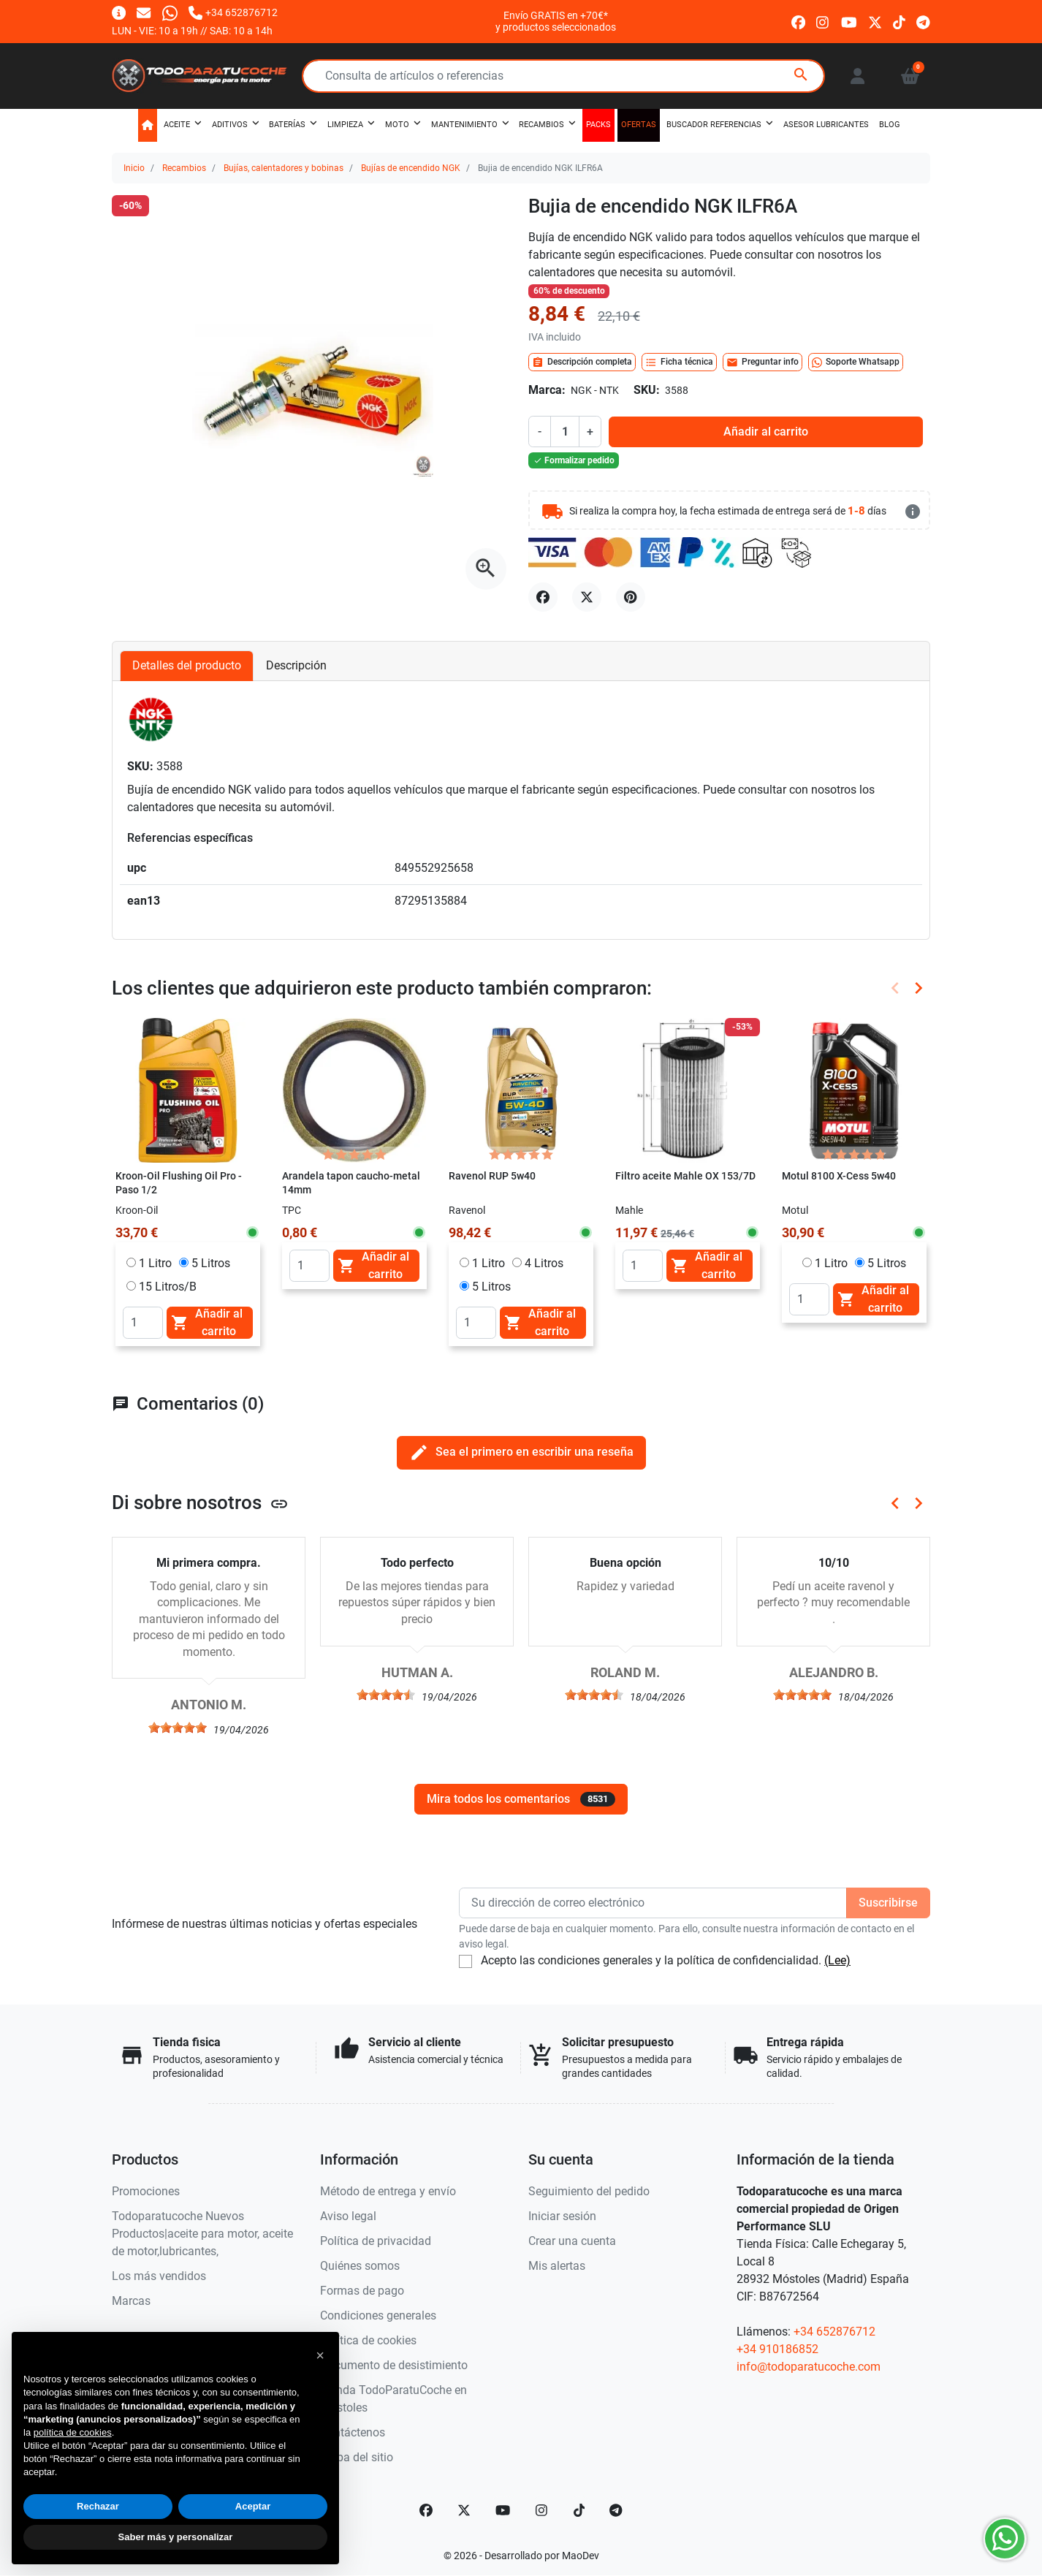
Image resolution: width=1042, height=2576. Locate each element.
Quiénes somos (360, 2266)
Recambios (184, 168)
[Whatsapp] (170, 12)
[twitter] (875, 21)
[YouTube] (502, 2510)
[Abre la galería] (485, 568)
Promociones (146, 2191)
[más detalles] (912, 511)
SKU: (647, 390)
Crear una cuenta (572, 2241)
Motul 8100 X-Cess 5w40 (839, 1176)
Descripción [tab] (296, 665)
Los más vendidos (159, 2276)
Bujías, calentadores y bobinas (283, 168)
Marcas (131, 2301)
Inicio (134, 168)
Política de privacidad (375, 2241)
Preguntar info (762, 362)
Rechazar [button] (98, 2506)
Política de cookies (368, 2340)
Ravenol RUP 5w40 (492, 1176)
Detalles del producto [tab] (186, 665)
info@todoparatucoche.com (809, 2367)
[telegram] (923, 21)
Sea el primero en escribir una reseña (521, 1452)
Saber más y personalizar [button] (175, 2536)
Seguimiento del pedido (589, 2191)
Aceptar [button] (252, 2506)
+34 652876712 (834, 2331)
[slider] (177, 1727)
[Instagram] (542, 2510)
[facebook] (798, 21)
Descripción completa (582, 362)
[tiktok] (899, 21)
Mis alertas (556, 2266)
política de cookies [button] (73, 2432)
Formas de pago (362, 2291)
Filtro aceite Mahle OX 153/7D (685, 1176)
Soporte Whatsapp (856, 362)
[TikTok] (579, 2510)
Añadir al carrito (765, 431)
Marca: (547, 390)
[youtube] (849, 21)
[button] (910, 76)
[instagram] (823, 21)
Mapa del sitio (356, 2457)
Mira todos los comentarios (521, 1799)
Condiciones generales (378, 2315)
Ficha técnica (679, 362)
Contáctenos (352, 2432)
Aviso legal (348, 2216)
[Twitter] (464, 2510)
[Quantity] (143, 1323)
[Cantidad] (564, 431)
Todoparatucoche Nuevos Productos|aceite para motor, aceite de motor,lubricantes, (202, 2233)
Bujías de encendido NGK (410, 168)
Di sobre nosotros (200, 1502)
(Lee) (837, 1960)
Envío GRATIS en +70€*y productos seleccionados (555, 21)
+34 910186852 (777, 2349)
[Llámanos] (233, 12)
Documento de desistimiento (394, 2365)
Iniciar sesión (562, 2216)
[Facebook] (426, 2510)
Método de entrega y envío (388, 2191)
